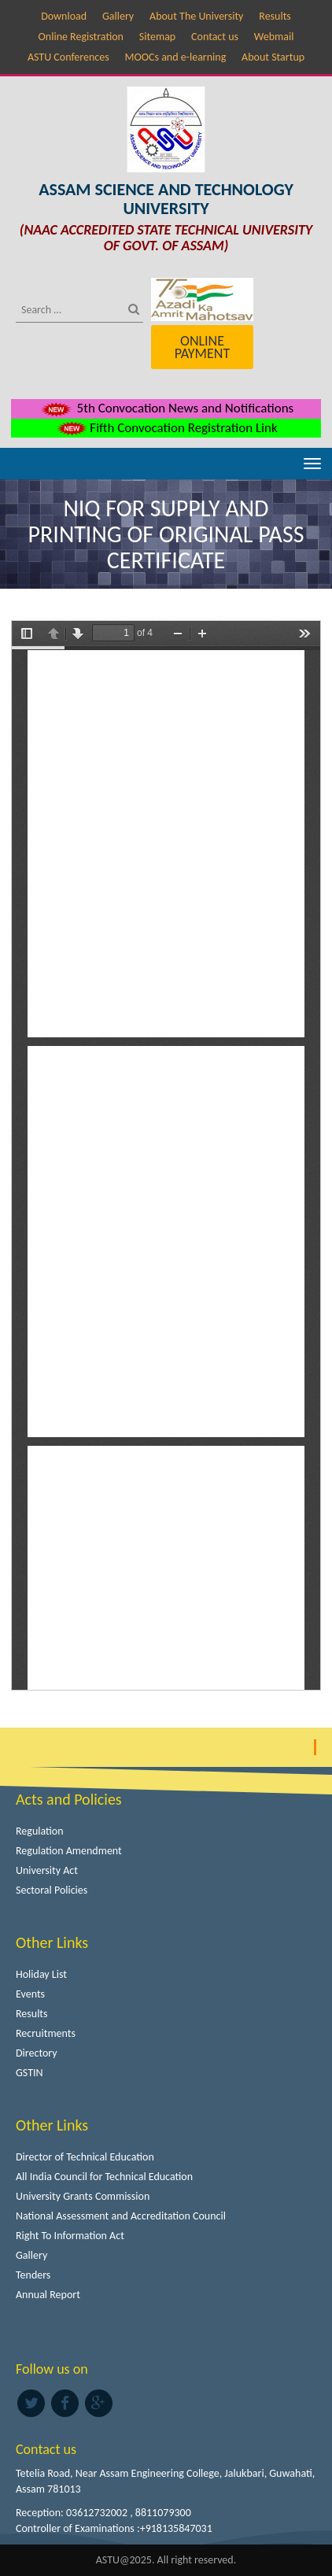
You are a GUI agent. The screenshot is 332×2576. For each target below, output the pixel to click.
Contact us (214, 36)
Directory (36, 2053)
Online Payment (202, 347)
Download (64, 16)
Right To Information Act (70, 2235)
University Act (47, 1870)
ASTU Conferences (68, 57)
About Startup (273, 57)
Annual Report (48, 2294)
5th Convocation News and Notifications (166, 408)
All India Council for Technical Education (104, 2176)
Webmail (274, 36)
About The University (196, 16)
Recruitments (46, 2033)
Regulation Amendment (69, 1850)
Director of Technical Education (85, 2157)
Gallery (118, 16)
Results (275, 16)
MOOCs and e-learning (176, 57)
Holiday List (41, 1974)
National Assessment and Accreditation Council (121, 2216)
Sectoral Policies (51, 1890)
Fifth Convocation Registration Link (165, 427)
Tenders (33, 2275)
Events (30, 1994)
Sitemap (157, 36)
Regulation (40, 1831)
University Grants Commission (82, 2196)
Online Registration (81, 36)
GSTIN (29, 2072)
